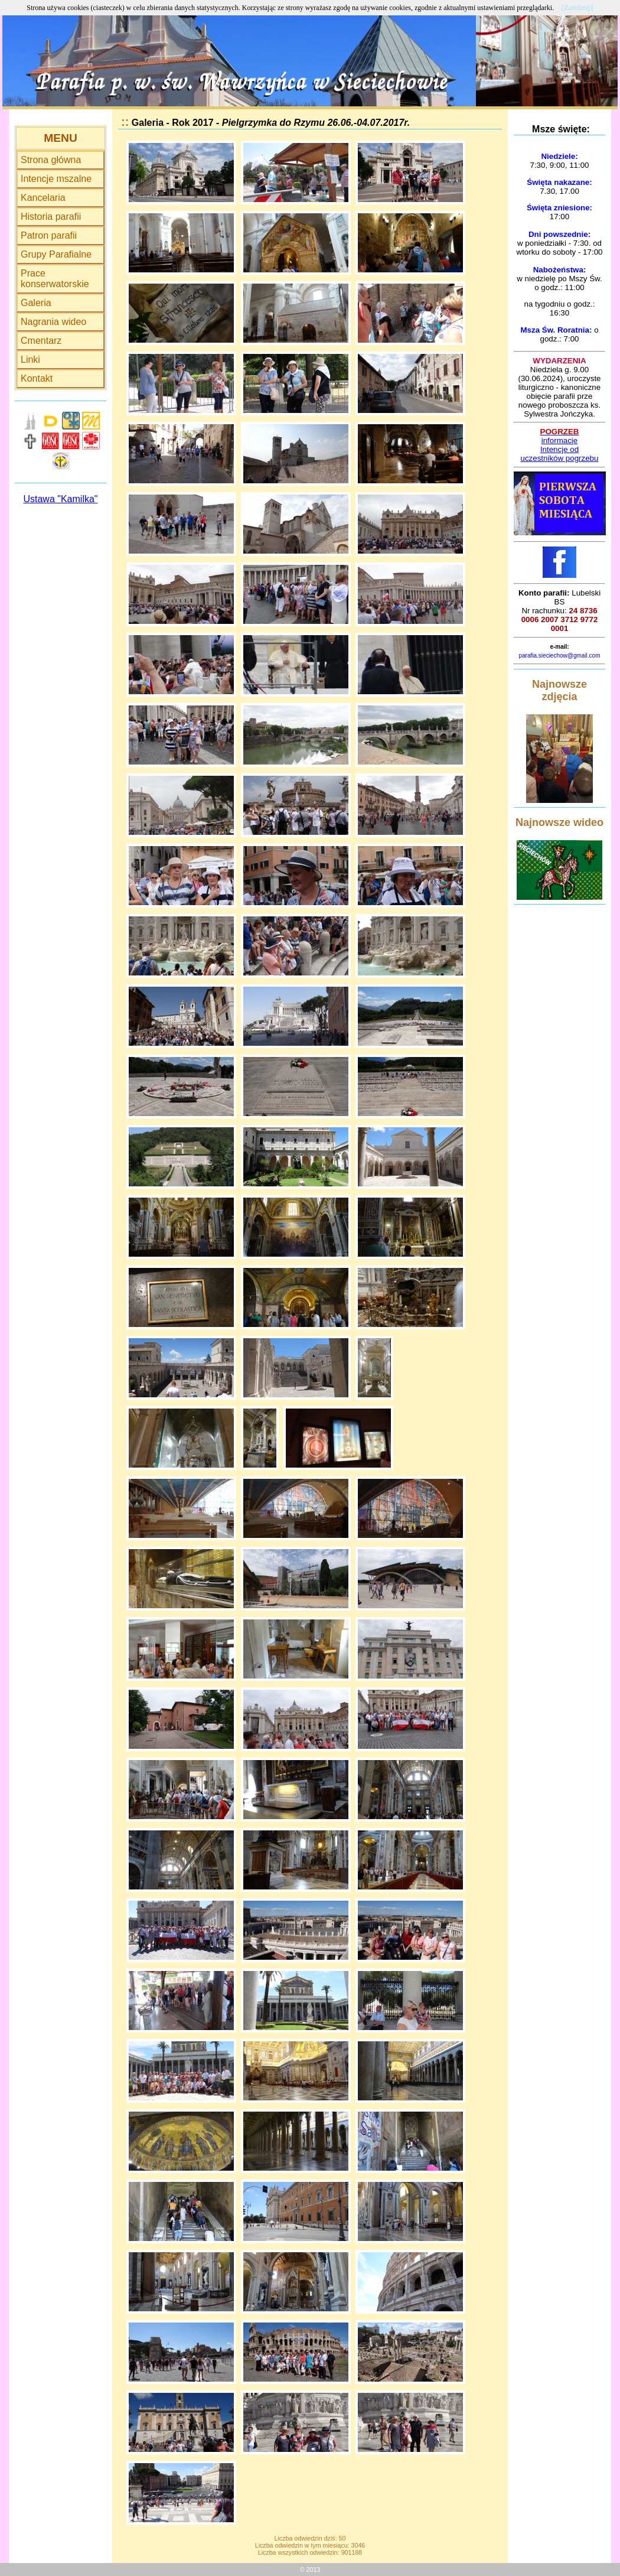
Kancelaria (43, 198)
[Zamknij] (577, 7)
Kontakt (37, 378)
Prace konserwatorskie (55, 278)
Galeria (36, 303)
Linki (30, 359)
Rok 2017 (192, 123)
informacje (559, 440)
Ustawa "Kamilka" (60, 499)
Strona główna (51, 160)
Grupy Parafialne (56, 254)
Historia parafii (51, 217)
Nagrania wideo (53, 322)
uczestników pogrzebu (560, 458)
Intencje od (559, 449)
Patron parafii (49, 235)
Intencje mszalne (56, 179)
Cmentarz (41, 341)
